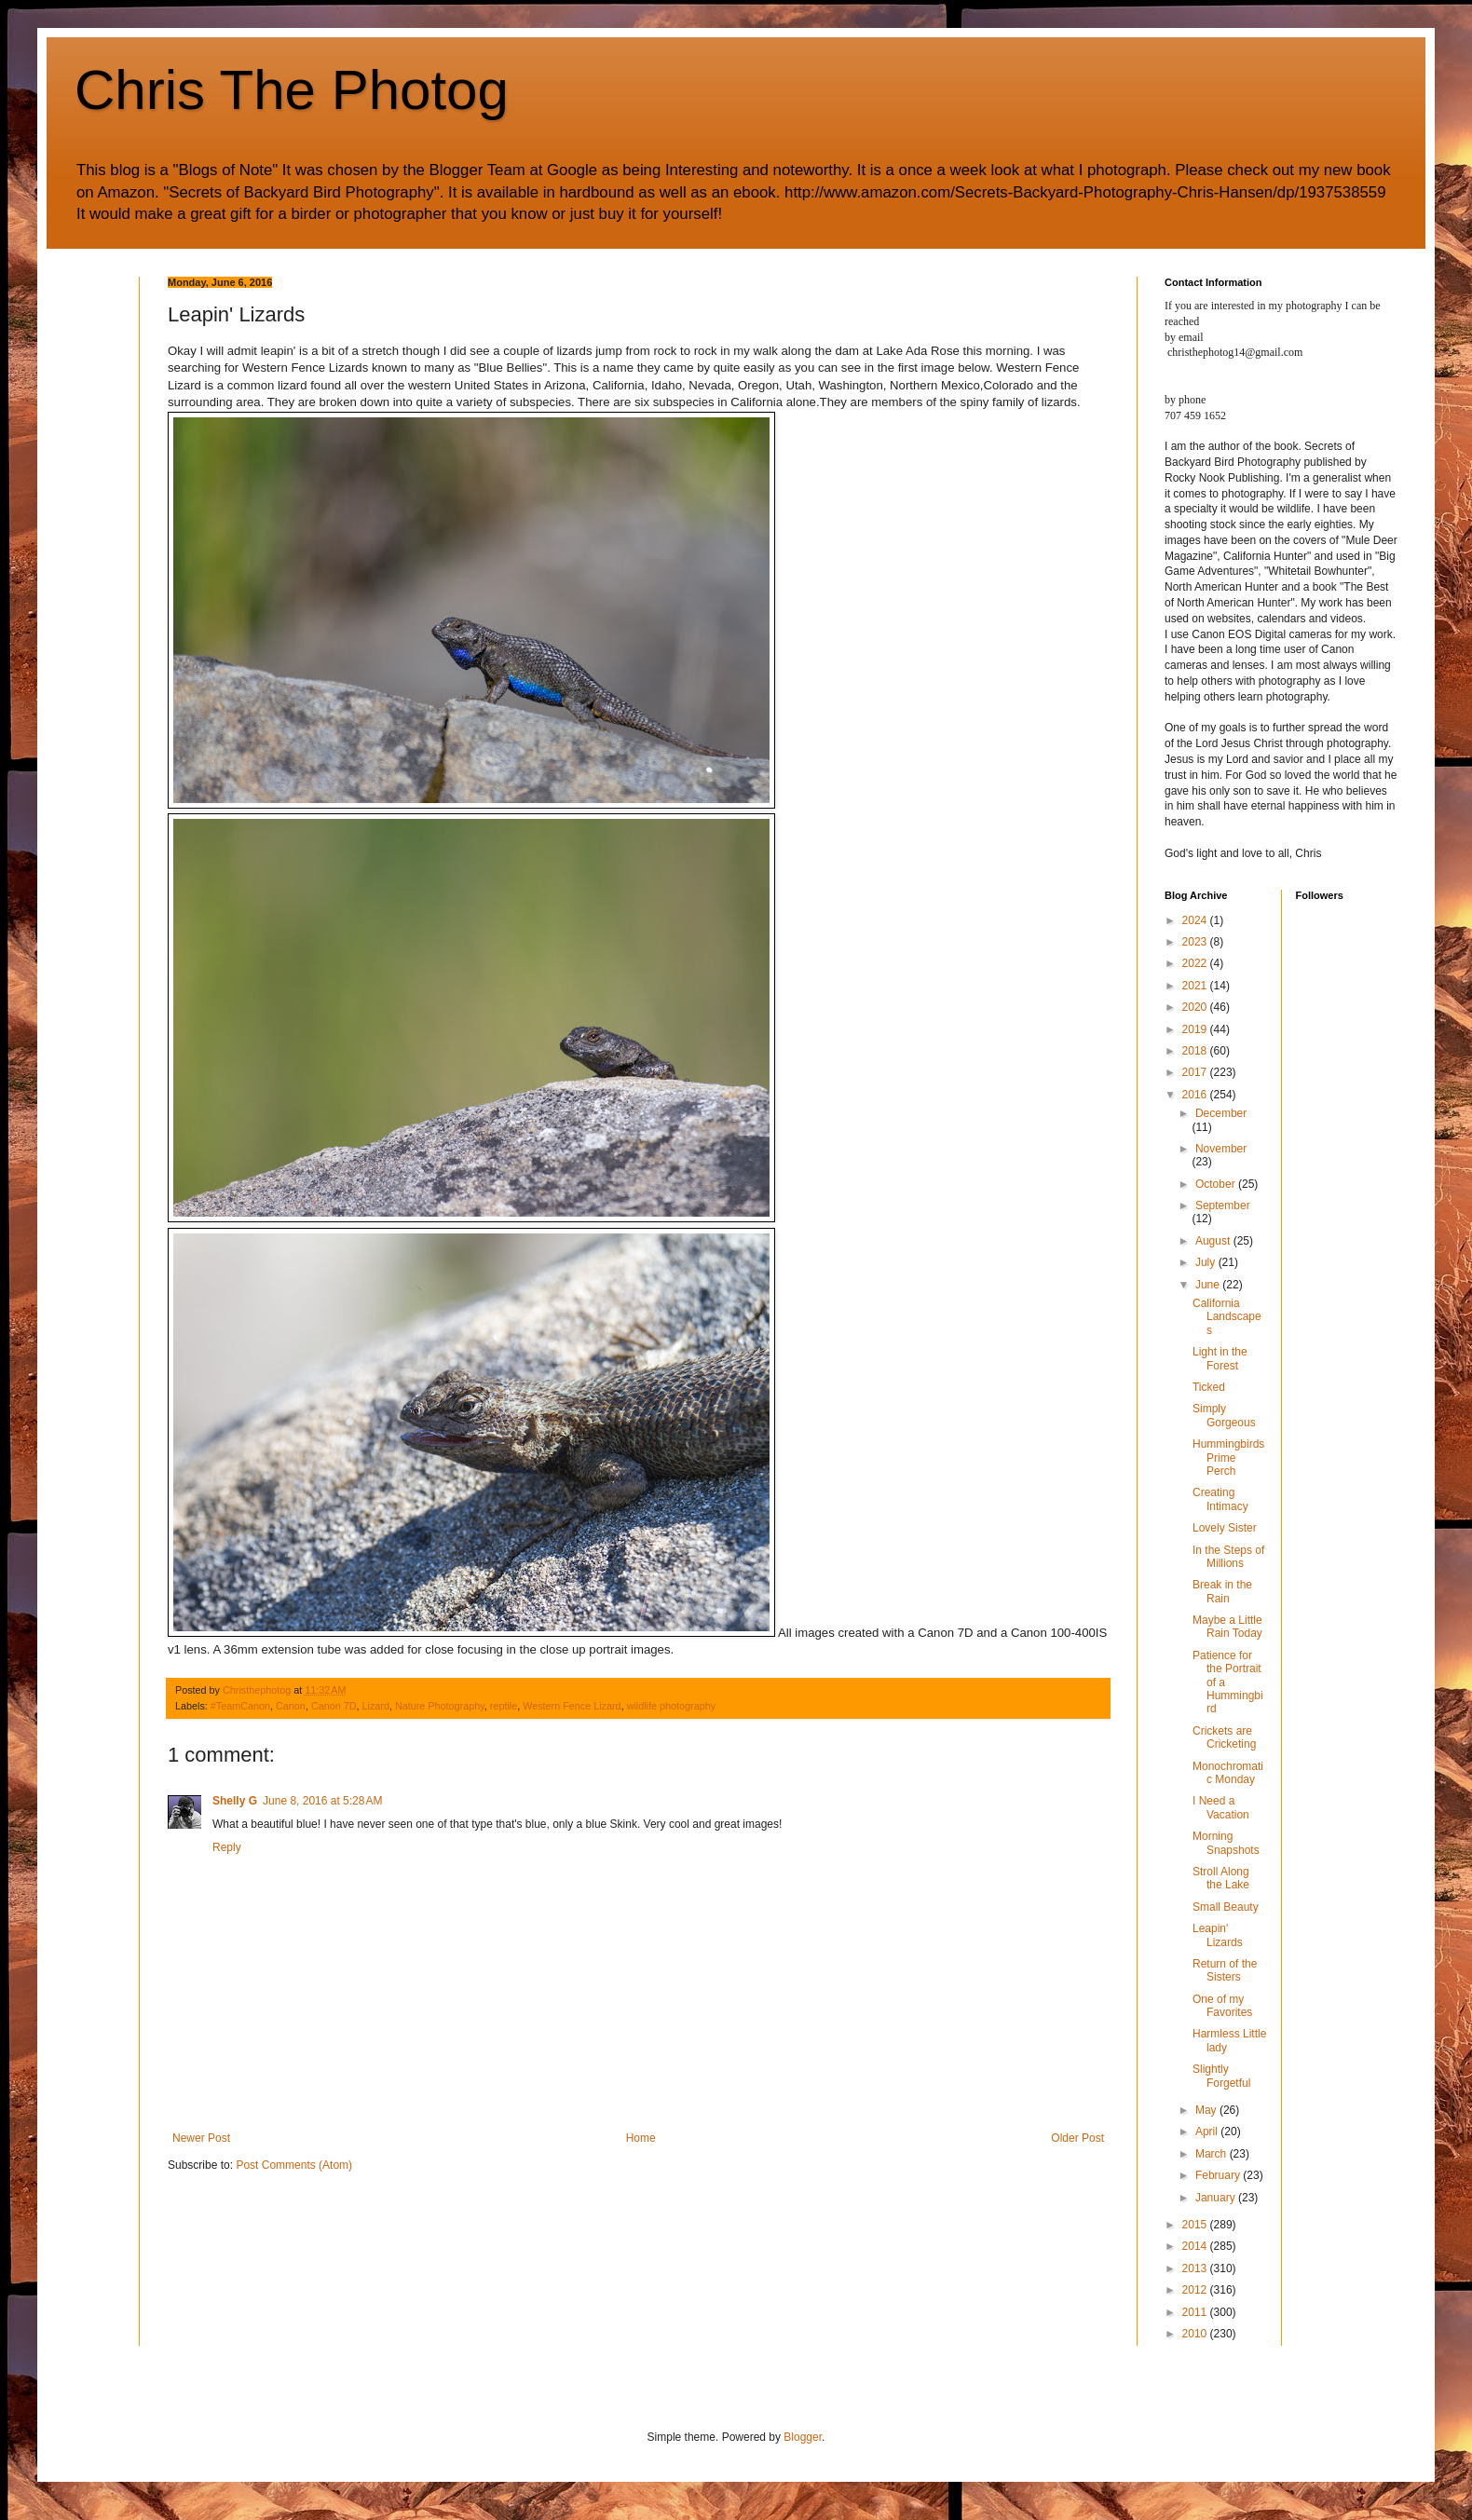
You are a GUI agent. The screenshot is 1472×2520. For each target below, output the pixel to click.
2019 (1196, 1029)
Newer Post (201, 2138)
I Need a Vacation (1221, 1807)
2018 (1196, 1050)
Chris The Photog (292, 90)
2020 (1196, 1007)
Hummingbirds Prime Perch (1228, 1457)
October (1216, 1184)
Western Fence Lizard (571, 1705)
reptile (503, 1705)
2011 (1196, 2312)
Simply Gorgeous (1224, 1415)
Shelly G (234, 1800)
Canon (291, 1705)
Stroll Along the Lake (1221, 1878)
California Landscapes (1227, 1317)
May (1207, 2110)
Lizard (375, 1705)
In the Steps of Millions (1228, 1557)
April (1207, 2131)
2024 (1196, 920)
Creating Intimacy (1220, 1499)
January (1216, 2197)
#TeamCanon (240, 1705)
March (1212, 2153)
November (1221, 1148)
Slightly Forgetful (1221, 2076)
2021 (1196, 985)
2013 (1196, 2268)
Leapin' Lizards (1218, 1935)
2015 (1196, 2224)
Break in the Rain (1222, 1591)
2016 (1196, 1094)
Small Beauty (1226, 1907)
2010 (1196, 2333)
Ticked (1209, 1387)
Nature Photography (439, 1705)
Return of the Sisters (1225, 1970)
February (1219, 2175)
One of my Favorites (1222, 2006)
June (1208, 1284)
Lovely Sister (1225, 1527)
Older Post (1077, 2138)
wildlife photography (671, 1705)
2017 (1196, 1072)
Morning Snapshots (1226, 1843)
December (1221, 1113)
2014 (1196, 2246)
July (1207, 1262)
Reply (226, 1847)
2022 (1196, 963)
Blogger (803, 2437)
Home (641, 2138)
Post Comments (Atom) (294, 2165)
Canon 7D (334, 1705)
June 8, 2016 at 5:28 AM (322, 1800)
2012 (1196, 2289)
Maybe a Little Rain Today (1227, 1627)
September (1222, 1205)
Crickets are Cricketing (1224, 1737)
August (1214, 1240)
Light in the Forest (1220, 1358)
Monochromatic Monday (1228, 1773)
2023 (1196, 941)
